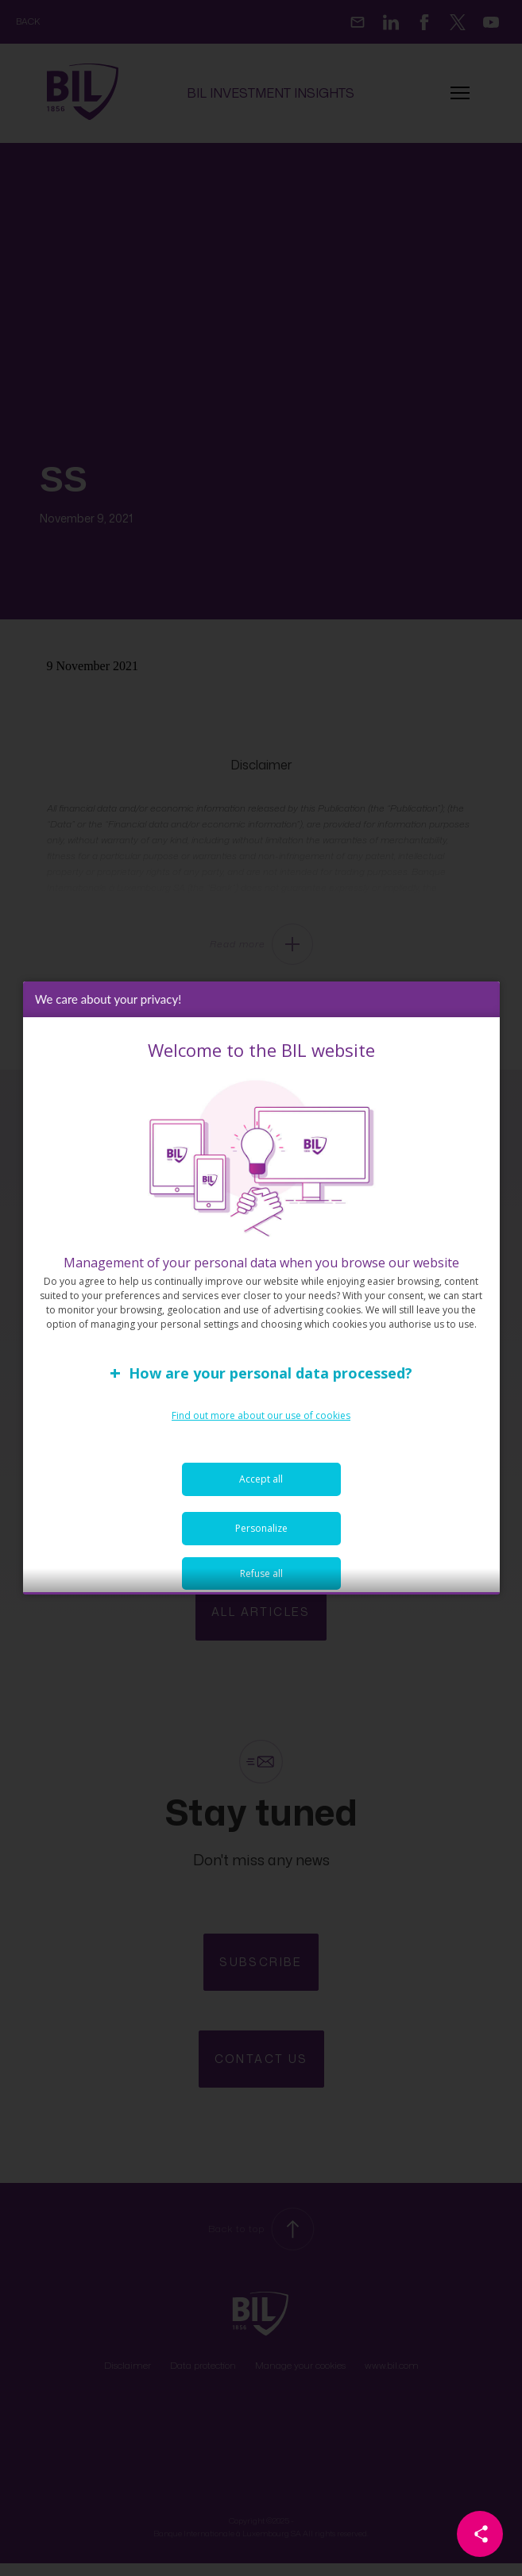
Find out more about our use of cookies (261, 1429)
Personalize (261, 1541)
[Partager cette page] (480, 2534)
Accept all (261, 1492)
